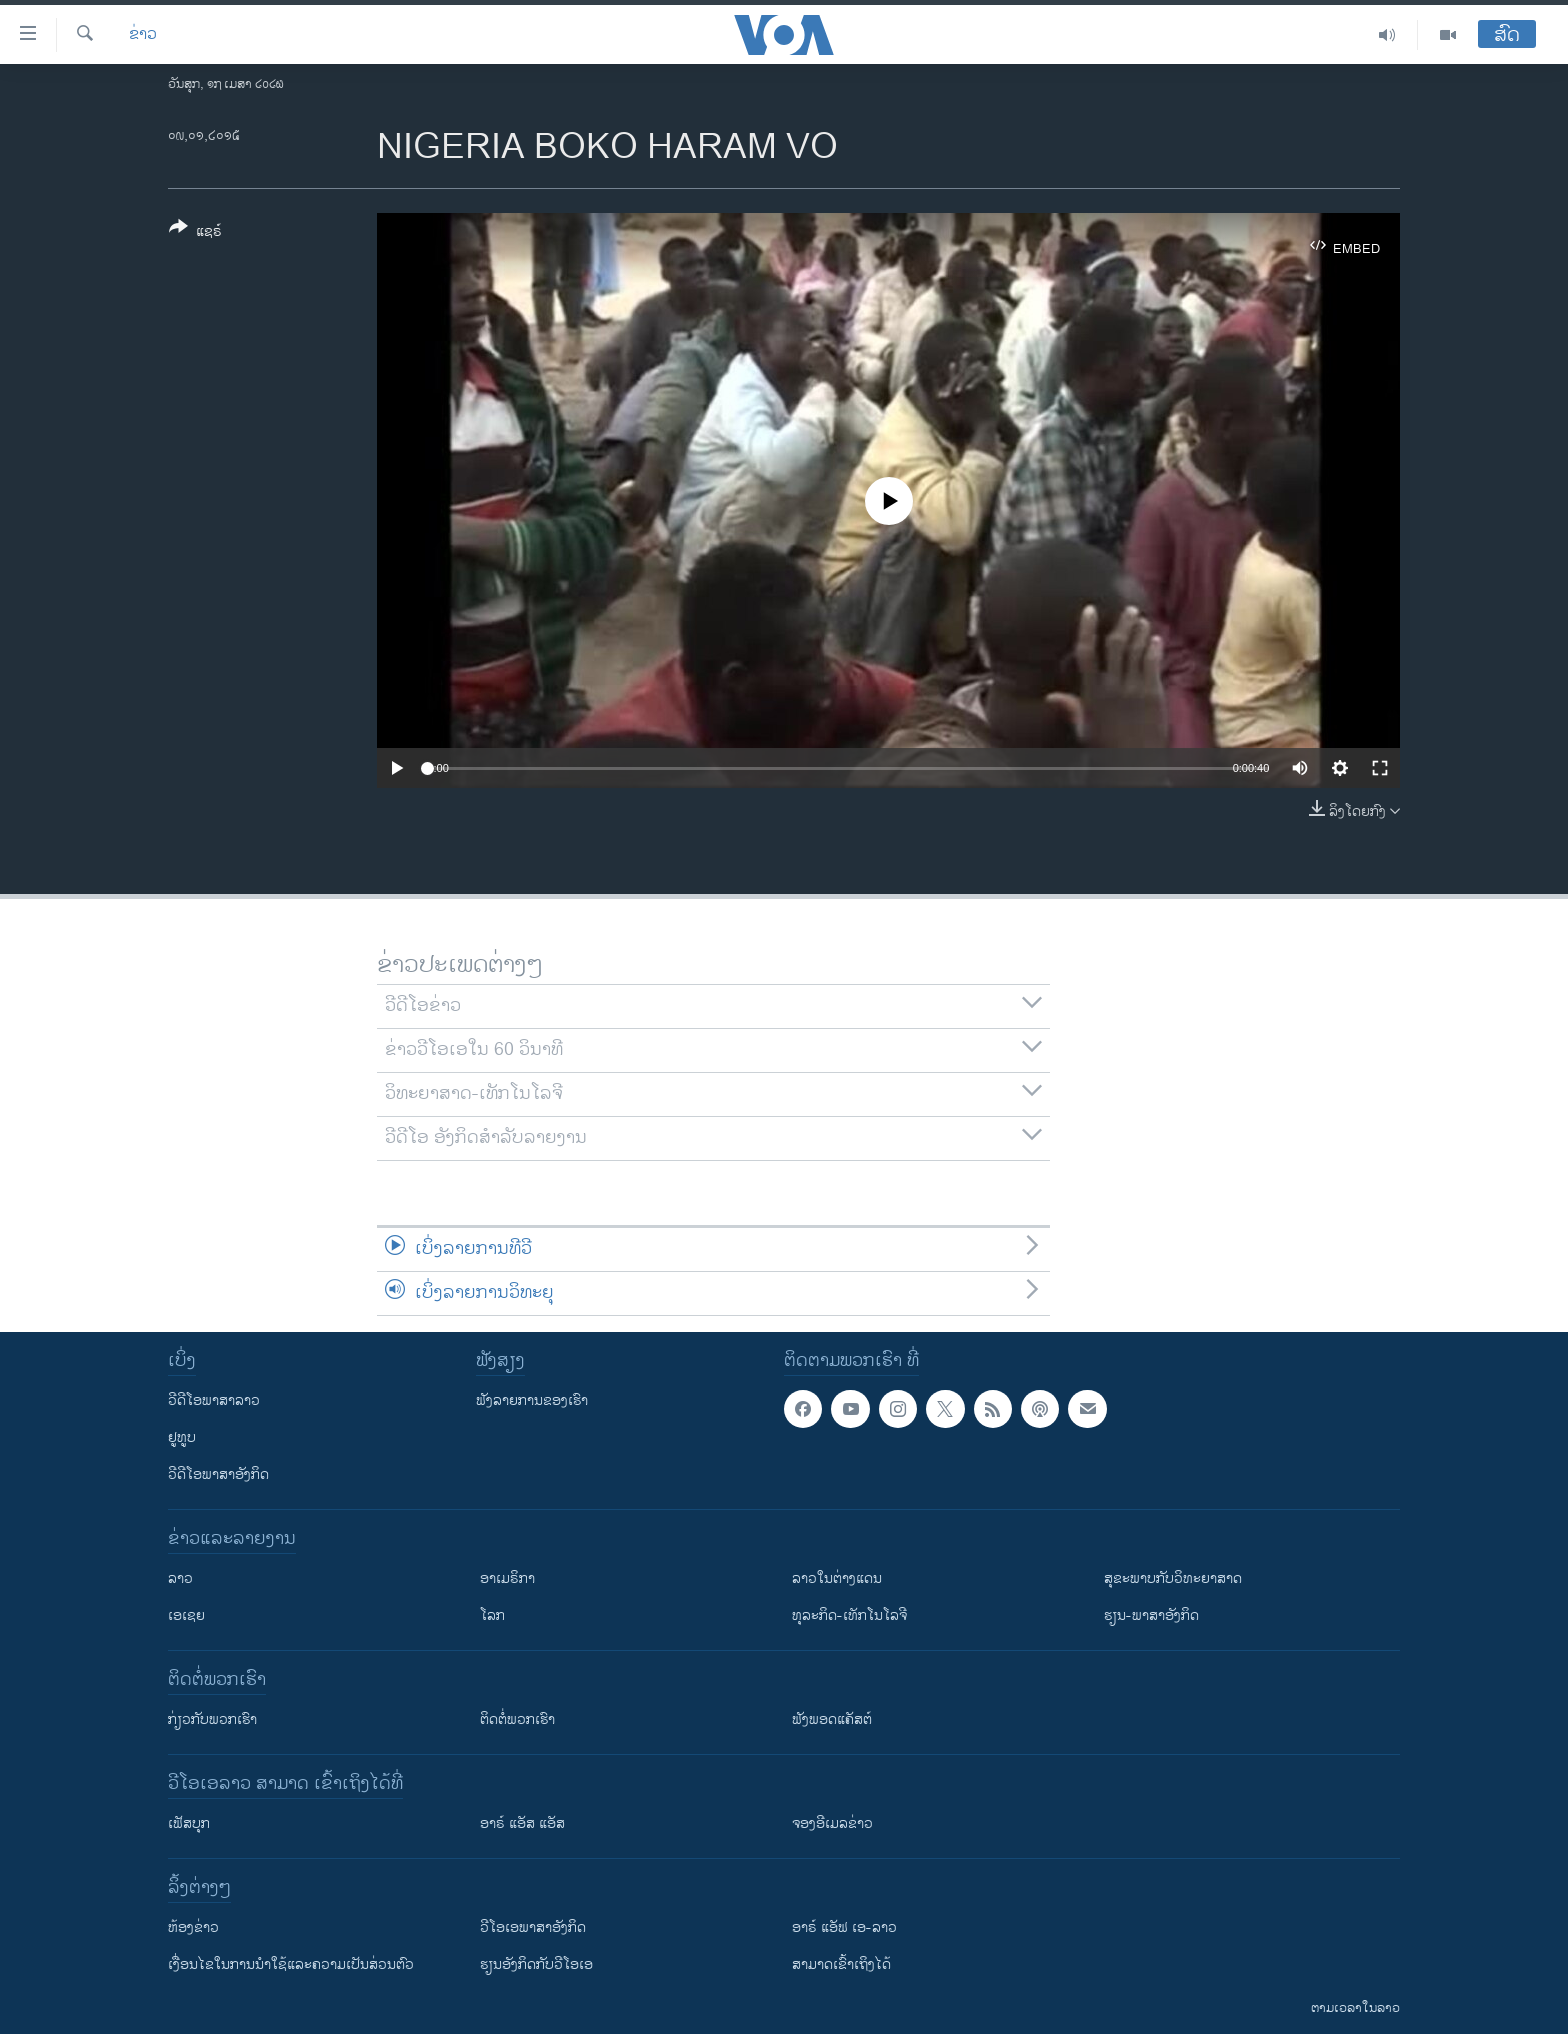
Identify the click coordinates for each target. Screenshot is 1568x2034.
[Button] (195, 233)
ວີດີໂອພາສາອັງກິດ (218, 1474)
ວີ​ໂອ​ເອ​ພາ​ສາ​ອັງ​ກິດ (533, 1927)
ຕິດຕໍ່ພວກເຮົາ (517, 1719)
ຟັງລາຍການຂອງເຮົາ (532, 1400)
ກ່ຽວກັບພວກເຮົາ (212, 1719)
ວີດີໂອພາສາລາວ (214, 1400)
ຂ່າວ (143, 35)
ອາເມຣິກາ (507, 1578)
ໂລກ (492, 1615)
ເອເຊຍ (186, 1615)
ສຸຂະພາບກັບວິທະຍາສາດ (1173, 1578)
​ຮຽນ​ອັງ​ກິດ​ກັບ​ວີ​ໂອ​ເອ (536, 1964)
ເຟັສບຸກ (189, 1823)
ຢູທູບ (182, 1437)
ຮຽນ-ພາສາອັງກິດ (1151, 1615)
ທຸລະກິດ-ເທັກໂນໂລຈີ (849, 1615)
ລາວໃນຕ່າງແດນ (837, 1578)
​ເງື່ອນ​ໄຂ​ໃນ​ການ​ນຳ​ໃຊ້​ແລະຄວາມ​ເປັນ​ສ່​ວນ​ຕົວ (291, 1964)
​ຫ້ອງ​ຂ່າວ (193, 1927)
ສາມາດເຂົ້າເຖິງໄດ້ (841, 1964)
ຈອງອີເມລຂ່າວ (832, 1823)
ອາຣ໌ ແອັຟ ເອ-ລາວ (844, 1927)
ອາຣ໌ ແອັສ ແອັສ (522, 1823)
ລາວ (180, 1578)
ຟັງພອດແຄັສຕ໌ (832, 1719)
